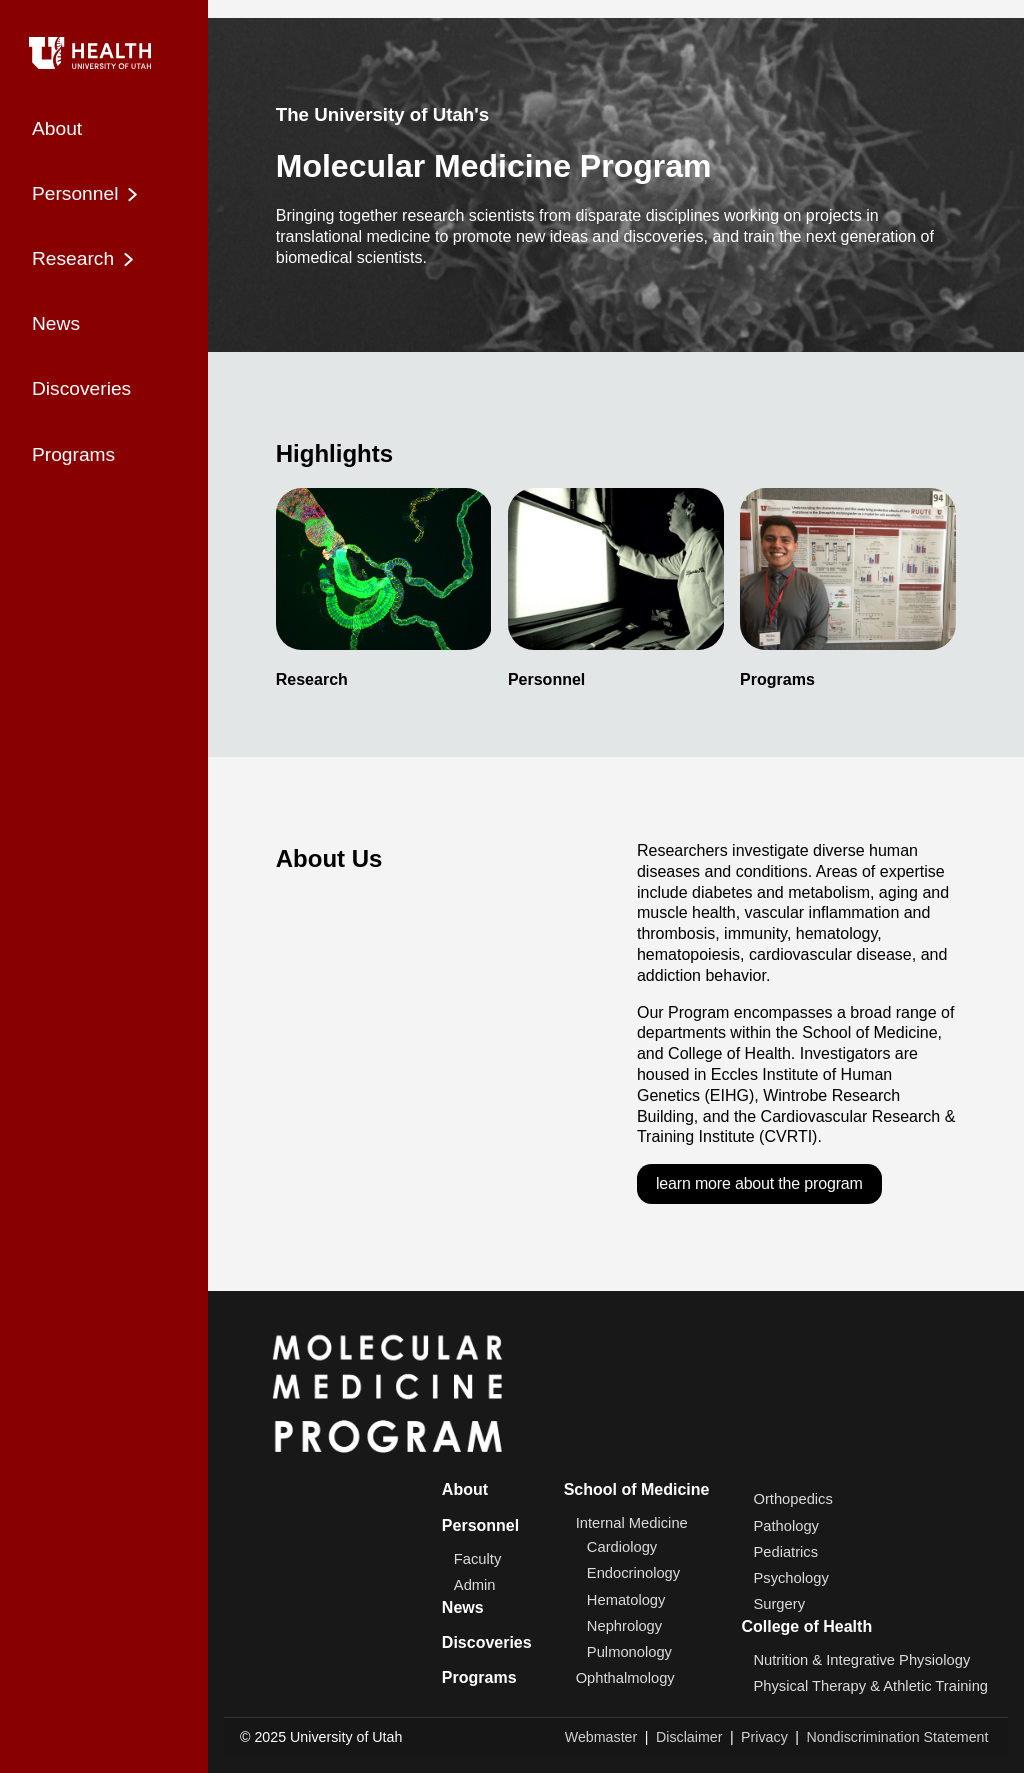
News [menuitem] (56, 323)
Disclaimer (689, 1737)
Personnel (480, 1525)
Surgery (779, 1604)
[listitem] (384, 588)
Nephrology (624, 1626)
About (465, 1489)
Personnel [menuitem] (87, 194)
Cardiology (622, 1547)
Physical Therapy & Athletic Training (870, 1686)
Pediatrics (785, 1552)
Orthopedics (792, 1500)
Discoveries (487, 1642)
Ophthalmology (625, 1678)
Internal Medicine (632, 1524)
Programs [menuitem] (73, 454)
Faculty (477, 1559)
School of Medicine (637, 1489)
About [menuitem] (57, 128)
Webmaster (601, 1737)
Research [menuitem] (85, 259)
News (463, 1607)
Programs (479, 1677)
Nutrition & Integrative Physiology (861, 1660)
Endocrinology (633, 1574)
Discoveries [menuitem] (81, 388)
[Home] (104, 49)
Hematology (626, 1600)
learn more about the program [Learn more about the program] (759, 1183)
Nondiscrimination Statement (897, 1737)
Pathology (785, 1526)
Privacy (764, 1737)
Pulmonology (629, 1652)
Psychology (790, 1578)
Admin (475, 1585)
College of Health (806, 1626)
